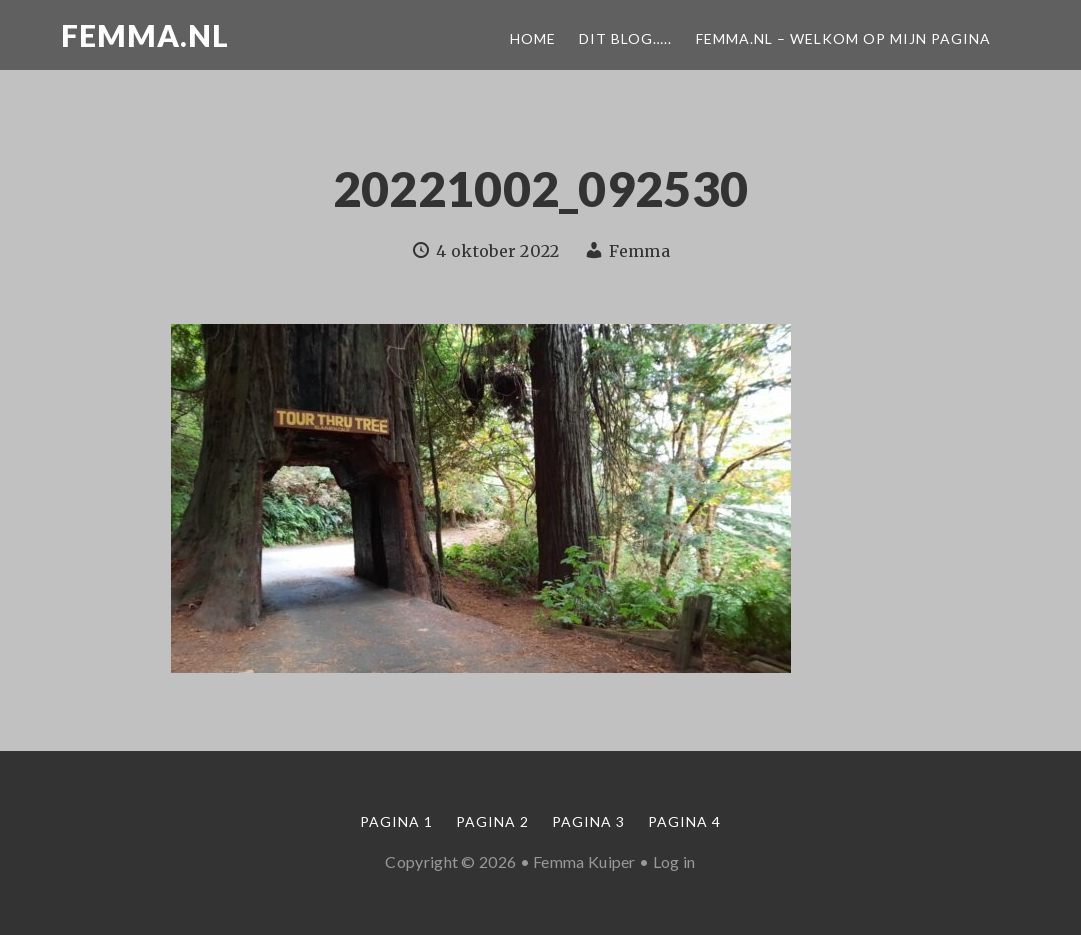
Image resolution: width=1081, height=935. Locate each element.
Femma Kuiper (584, 861)
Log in (674, 861)
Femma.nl (145, 35)
